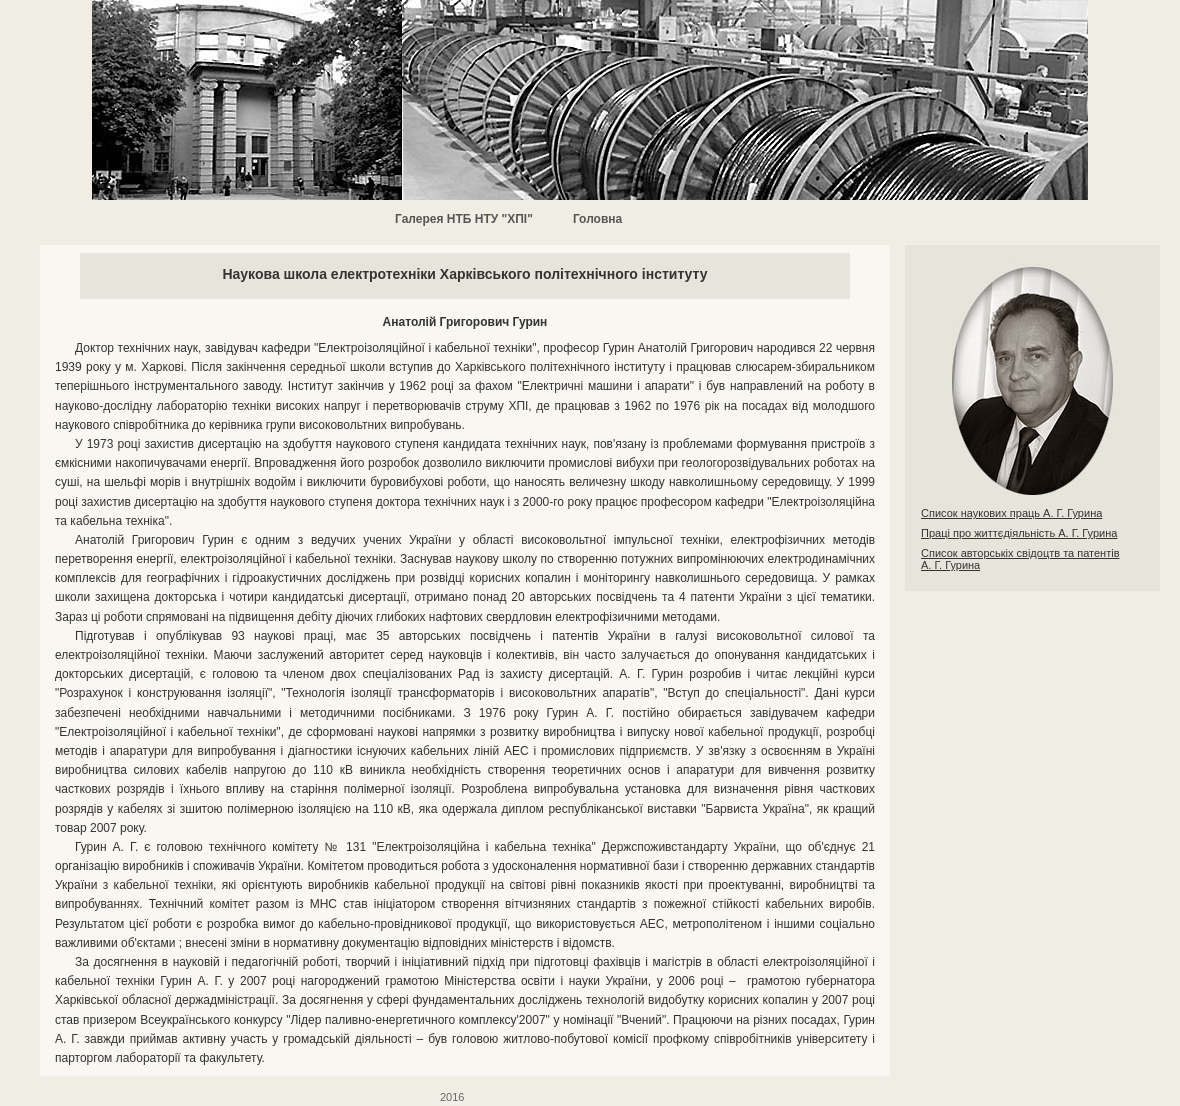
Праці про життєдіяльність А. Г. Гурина (1019, 533)
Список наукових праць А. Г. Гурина (1011, 513)
